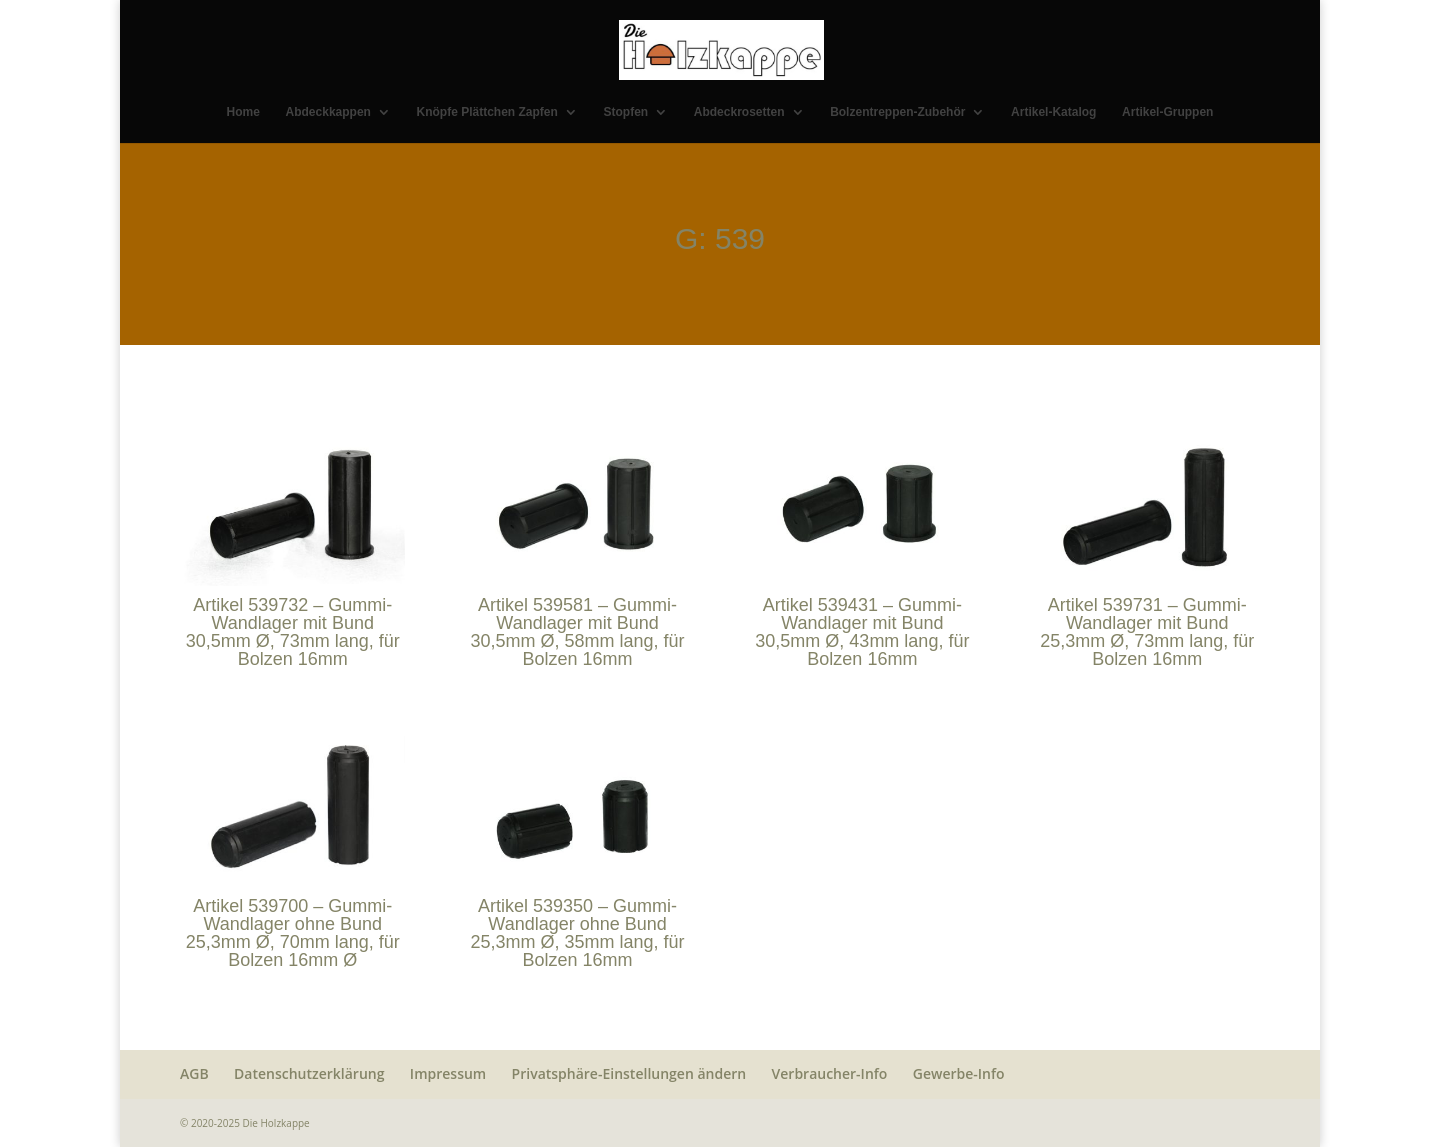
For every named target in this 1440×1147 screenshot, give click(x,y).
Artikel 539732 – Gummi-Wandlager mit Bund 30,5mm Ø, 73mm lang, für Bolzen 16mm (293, 632)
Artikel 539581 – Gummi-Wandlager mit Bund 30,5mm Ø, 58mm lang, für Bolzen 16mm (578, 632)
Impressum (448, 1073)
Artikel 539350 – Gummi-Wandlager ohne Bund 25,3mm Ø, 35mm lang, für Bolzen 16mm (578, 933)
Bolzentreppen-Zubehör (897, 112)
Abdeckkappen (328, 112)
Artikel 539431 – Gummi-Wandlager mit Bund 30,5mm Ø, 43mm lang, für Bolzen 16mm (862, 632)
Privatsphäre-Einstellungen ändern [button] (629, 1073)
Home (243, 112)
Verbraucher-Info (830, 1073)
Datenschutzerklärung (309, 1073)
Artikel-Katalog (1053, 112)
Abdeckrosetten (739, 112)
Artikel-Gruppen (1167, 112)
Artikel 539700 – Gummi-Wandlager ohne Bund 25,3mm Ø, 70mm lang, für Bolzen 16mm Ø (293, 933)
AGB (194, 1073)
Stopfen (626, 112)
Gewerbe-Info (959, 1073)
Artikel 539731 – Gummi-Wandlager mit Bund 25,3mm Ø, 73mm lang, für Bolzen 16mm (1147, 632)
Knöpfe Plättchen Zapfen (487, 112)
